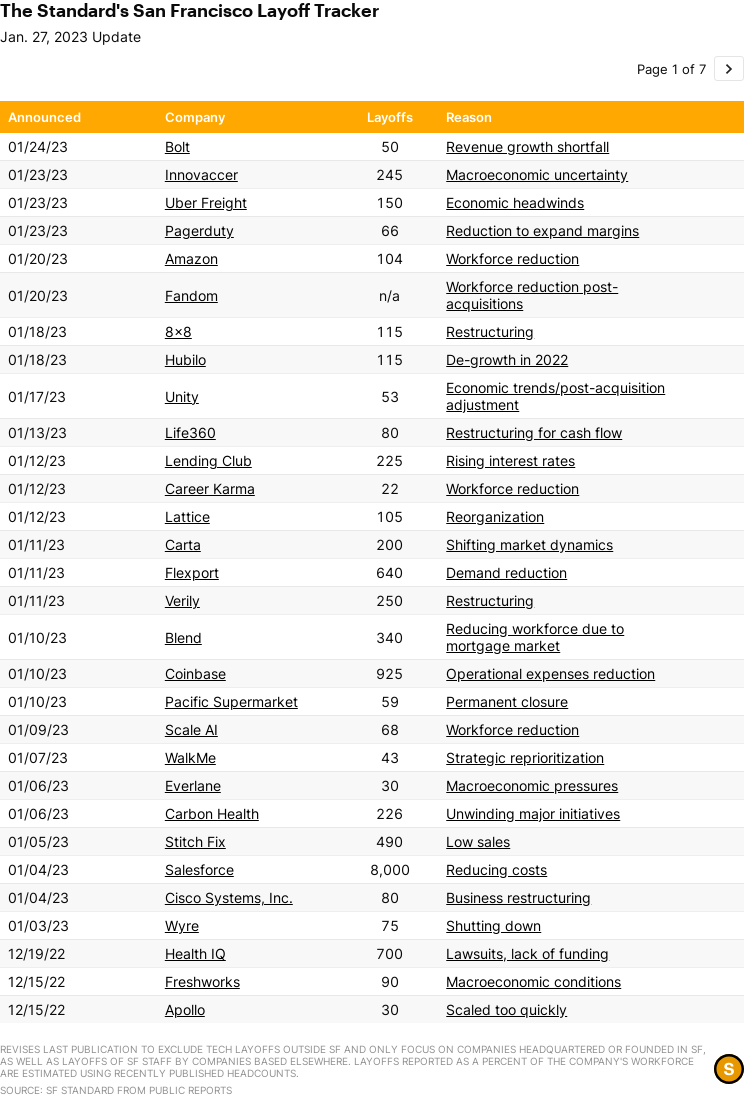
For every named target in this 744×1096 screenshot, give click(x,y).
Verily (182, 600)
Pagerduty (199, 230)
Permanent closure (507, 701)
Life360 (190, 432)
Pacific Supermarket (231, 701)
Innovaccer (201, 174)
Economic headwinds (515, 202)
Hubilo (185, 359)
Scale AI (191, 729)
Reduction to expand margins (542, 230)
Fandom (191, 295)
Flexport (192, 572)
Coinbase (195, 673)
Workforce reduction (512, 258)
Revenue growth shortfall (527, 146)
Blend (183, 637)
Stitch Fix (195, 841)
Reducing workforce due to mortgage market (535, 637)
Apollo (185, 1009)
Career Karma (210, 488)
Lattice (187, 516)
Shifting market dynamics (529, 544)
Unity (182, 396)
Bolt (177, 146)
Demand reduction (506, 572)
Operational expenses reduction (550, 673)
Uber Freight (206, 202)
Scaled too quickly (506, 1009)
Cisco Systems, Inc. (229, 897)
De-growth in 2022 (507, 359)
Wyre (182, 925)
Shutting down (493, 925)
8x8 (178, 331)
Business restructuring (518, 897)
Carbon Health (212, 813)
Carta (183, 544)
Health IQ (195, 953)
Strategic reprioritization (525, 757)
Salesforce (199, 869)
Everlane (193, 785)
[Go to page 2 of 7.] (729, 68)
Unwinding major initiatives (533, 813)
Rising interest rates (510, 460)
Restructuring (490, 331)
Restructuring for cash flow (534, 432)
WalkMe (190, 757)
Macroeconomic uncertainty (537, 174)
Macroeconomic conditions (533, 981)
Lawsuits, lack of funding (527, 953)
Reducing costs (496, 869)
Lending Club (208, 460)
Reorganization (495, 516)
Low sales (478, 841)
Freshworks (202, 981)
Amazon (191, 258)
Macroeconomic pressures (532, 785)
